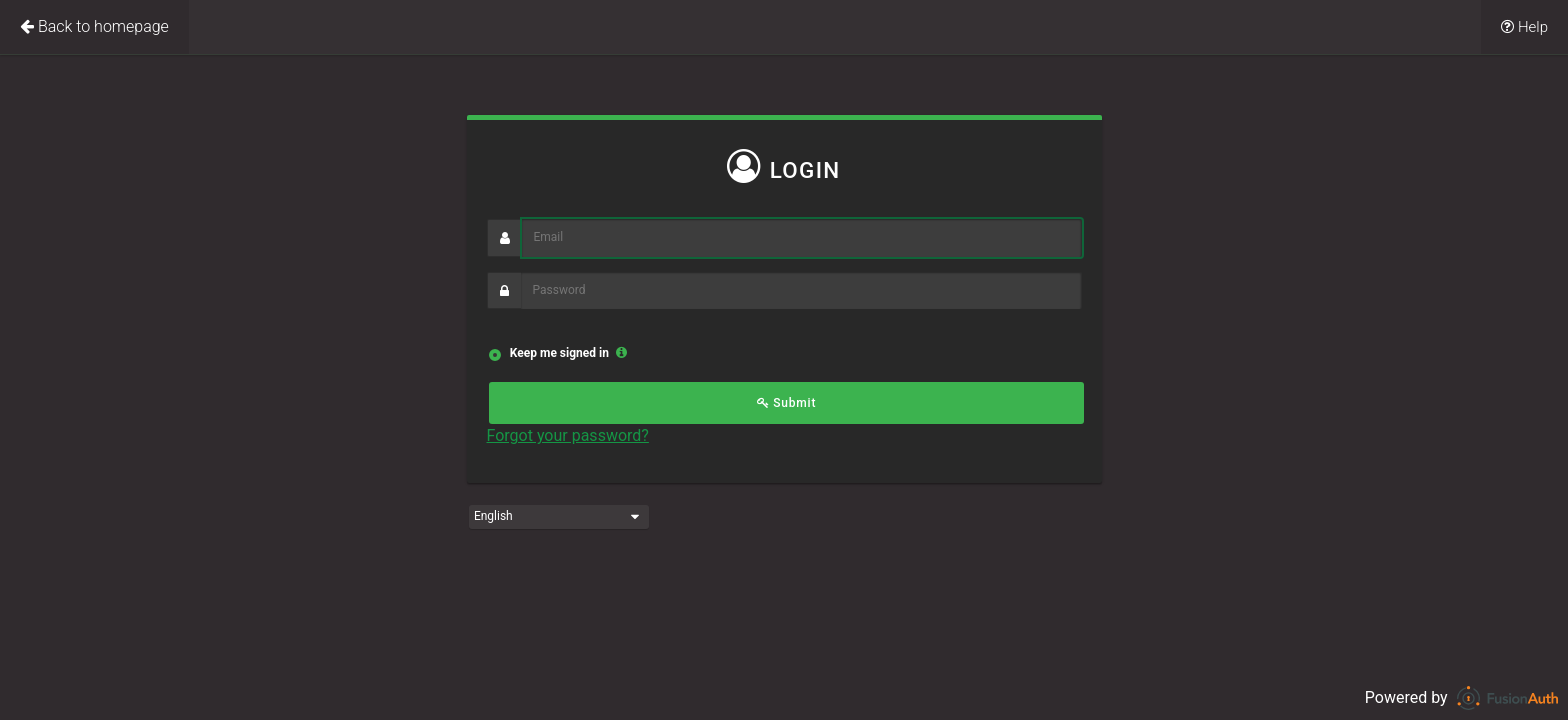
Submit (787, 403)
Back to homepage (94, 26)
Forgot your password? (568, 435)
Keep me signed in (558, 353)
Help (1524, 27)
